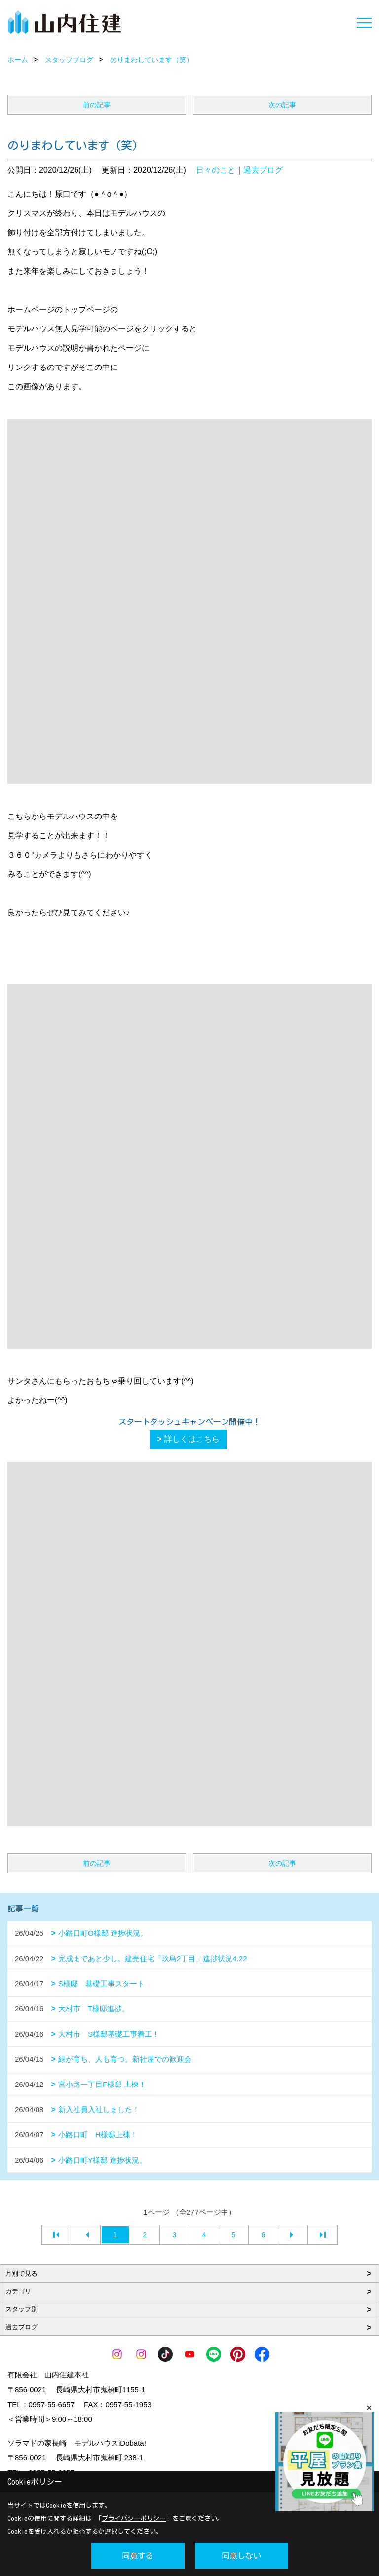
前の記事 (97, 105)
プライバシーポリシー (134, 2518)
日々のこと (215, 170)
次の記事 (282, 105)
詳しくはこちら (192, 1439)
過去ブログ (263, 170)
